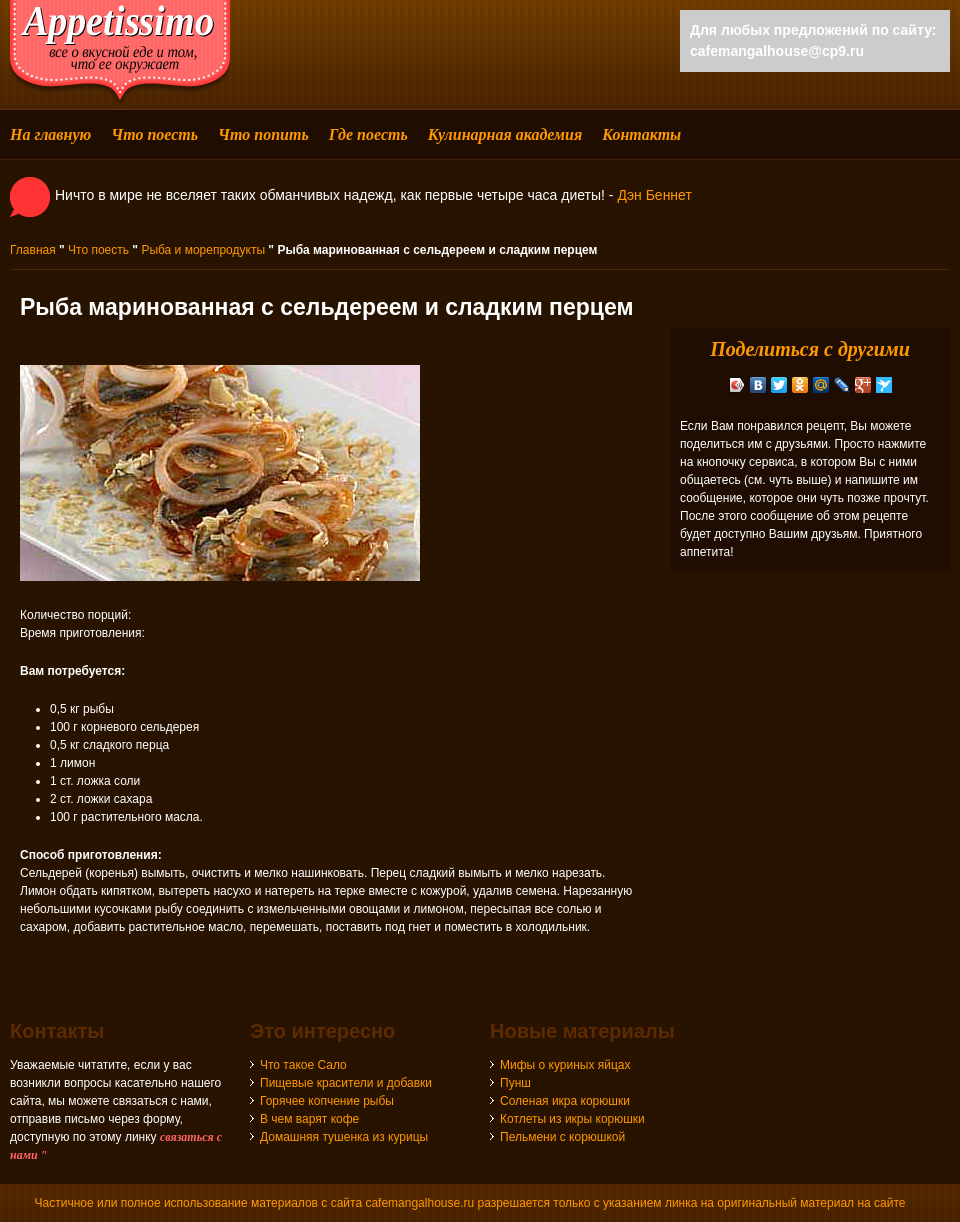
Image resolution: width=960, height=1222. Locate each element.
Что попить (263, 134)
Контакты (641, 134)
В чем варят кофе (309, 1119)
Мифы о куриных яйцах (565, 1065)
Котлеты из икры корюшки (572, 1119)
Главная (33, 250)
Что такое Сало (303, 1065)
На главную (50, 134)
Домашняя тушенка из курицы (344, 1137)
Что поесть (154, 134)
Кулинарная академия (505, 134)
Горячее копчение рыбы (327, 1101)
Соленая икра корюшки (565, 1101)
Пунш (515, 1083)
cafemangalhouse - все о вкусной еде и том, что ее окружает (120, 52)
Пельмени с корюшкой (562, 1137)
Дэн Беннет (654, 195)
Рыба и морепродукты (203, 250)
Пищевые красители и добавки (346, 1083)
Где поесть (368, 134)
